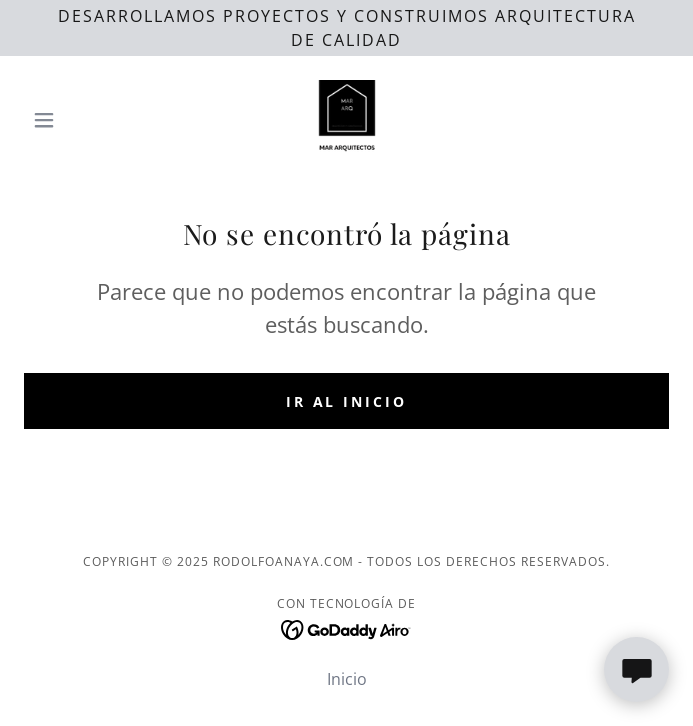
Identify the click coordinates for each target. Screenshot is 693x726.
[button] (72, 120)
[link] (347, 120)
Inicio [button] (347, 679)
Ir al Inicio (347, 401)
